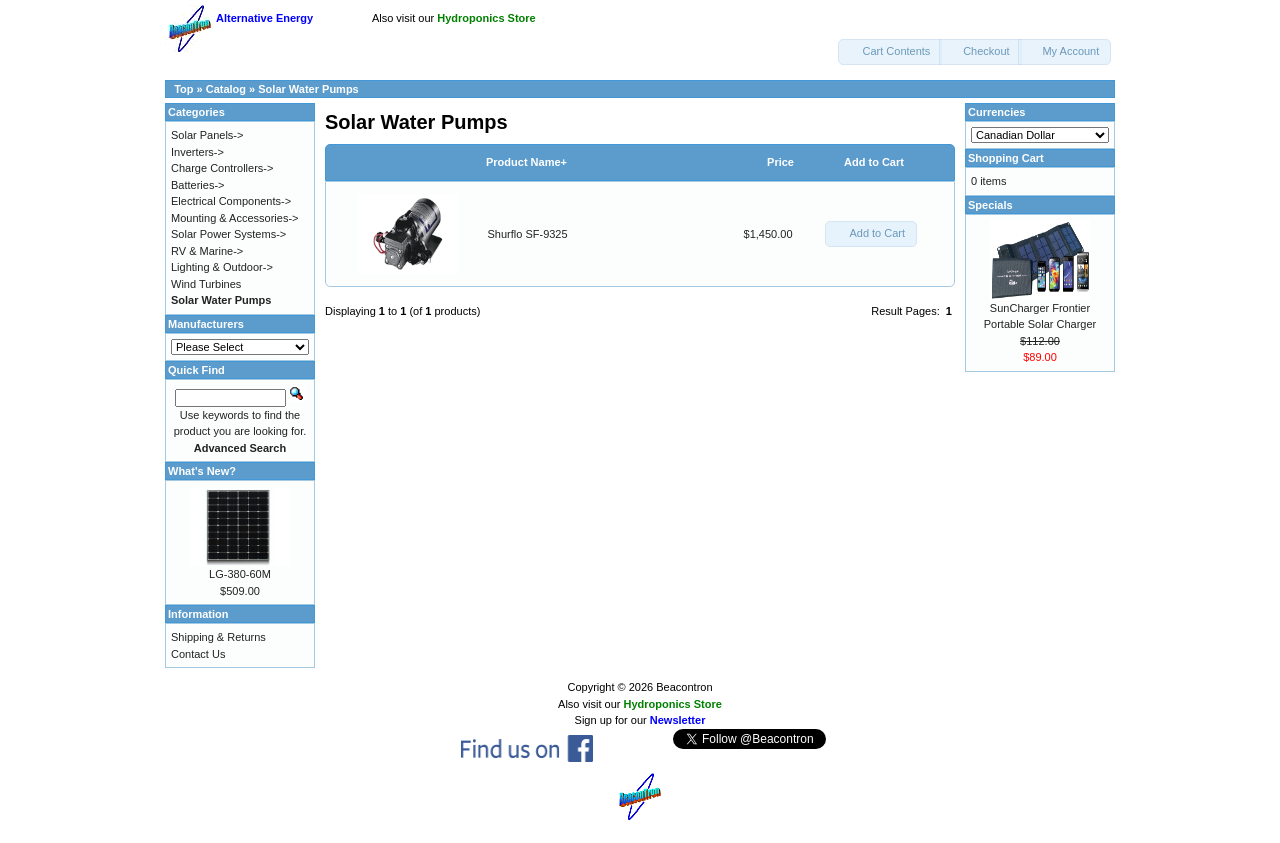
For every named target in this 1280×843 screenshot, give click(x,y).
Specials (990, 205)
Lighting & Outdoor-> (222, 267)
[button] (890, 52)
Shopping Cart (1006, 158)
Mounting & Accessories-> (234, 218)
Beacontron (684, 687)
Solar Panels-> (207, 135)
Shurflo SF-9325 (528, 234)
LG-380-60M (240, 574)
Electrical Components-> (231, 201)
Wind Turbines (206, 284)
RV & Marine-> (207, 251)
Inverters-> (197, 152)
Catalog (226, 89)
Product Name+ (526, 162)
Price (780, 162)
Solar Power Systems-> (228, 234)
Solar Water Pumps (308, 89)
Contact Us (198, 654)
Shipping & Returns (218, 637)
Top (183, 89)
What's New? (202, 471)
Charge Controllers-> (222, 168)
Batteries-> (198, 185)
